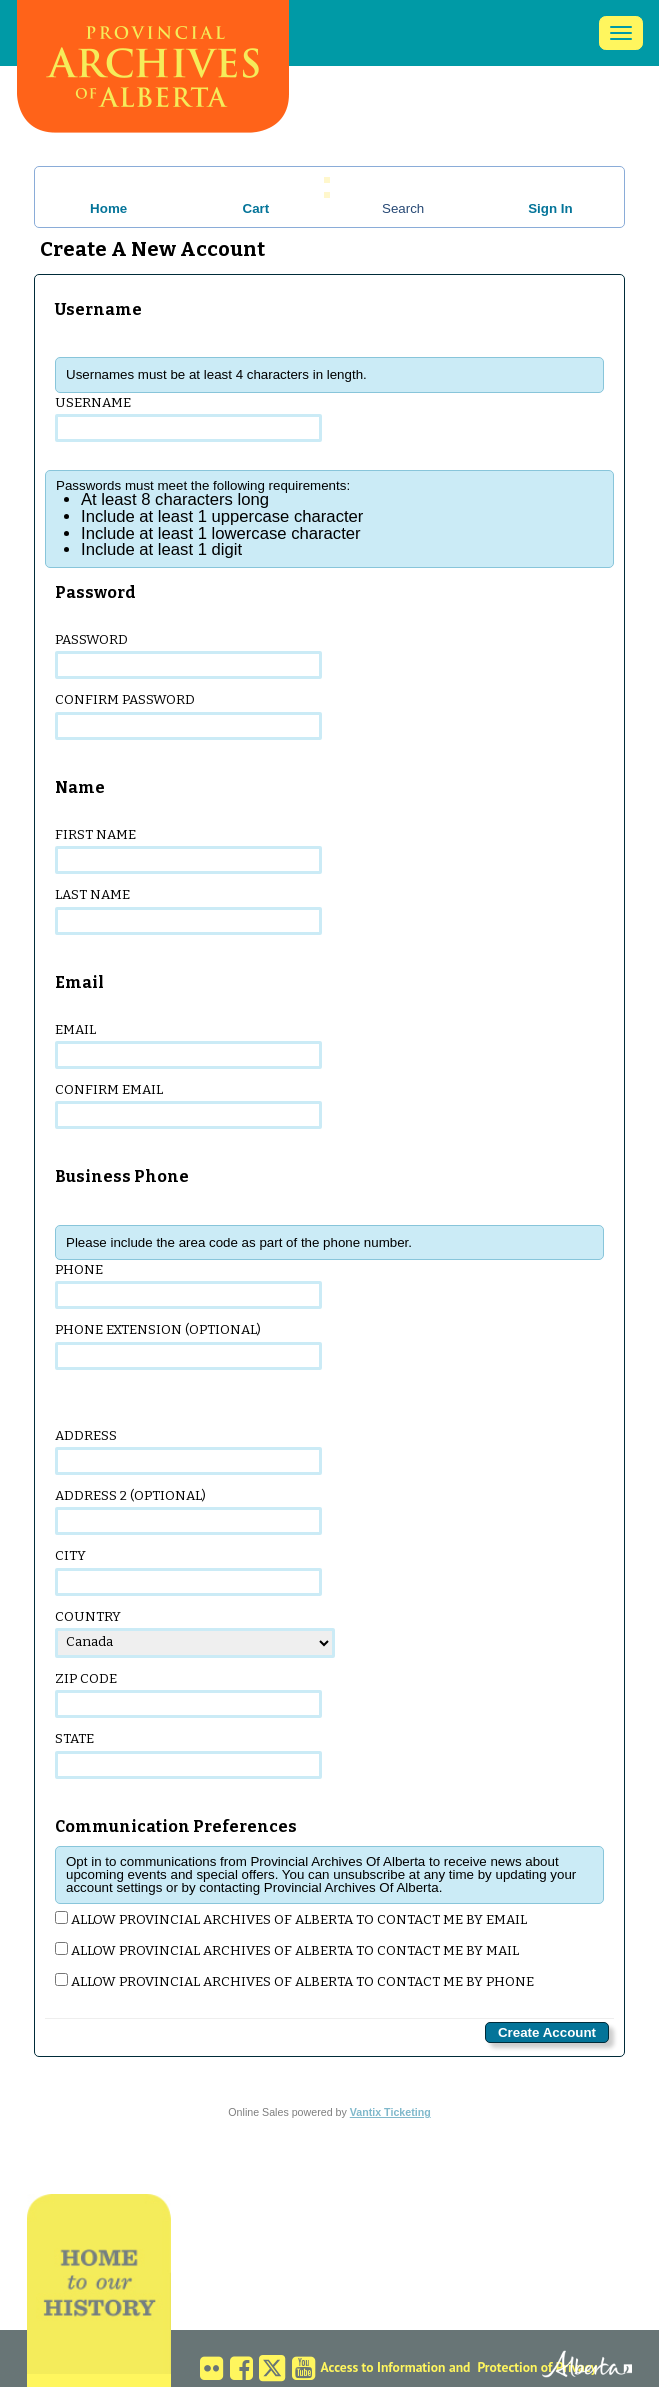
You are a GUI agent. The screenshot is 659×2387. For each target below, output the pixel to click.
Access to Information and (396, 2367)
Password (188, 655)
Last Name (188, 910)
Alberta (566, 2366)
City (188, 1571)
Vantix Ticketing (390, 2112)
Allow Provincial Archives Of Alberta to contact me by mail (287, 1950)
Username (188, 418)
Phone (188, 1285)
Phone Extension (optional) (188, 1345)
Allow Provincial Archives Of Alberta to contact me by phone (294, 1981)
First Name (188, 850)
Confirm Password (188, 715)
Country (195, 1633)
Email (188, 1045)
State (188, 1754)
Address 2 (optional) (188, 1511)
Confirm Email (188, 1105)
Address (188, 1451)
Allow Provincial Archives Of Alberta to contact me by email (291, 1919)
